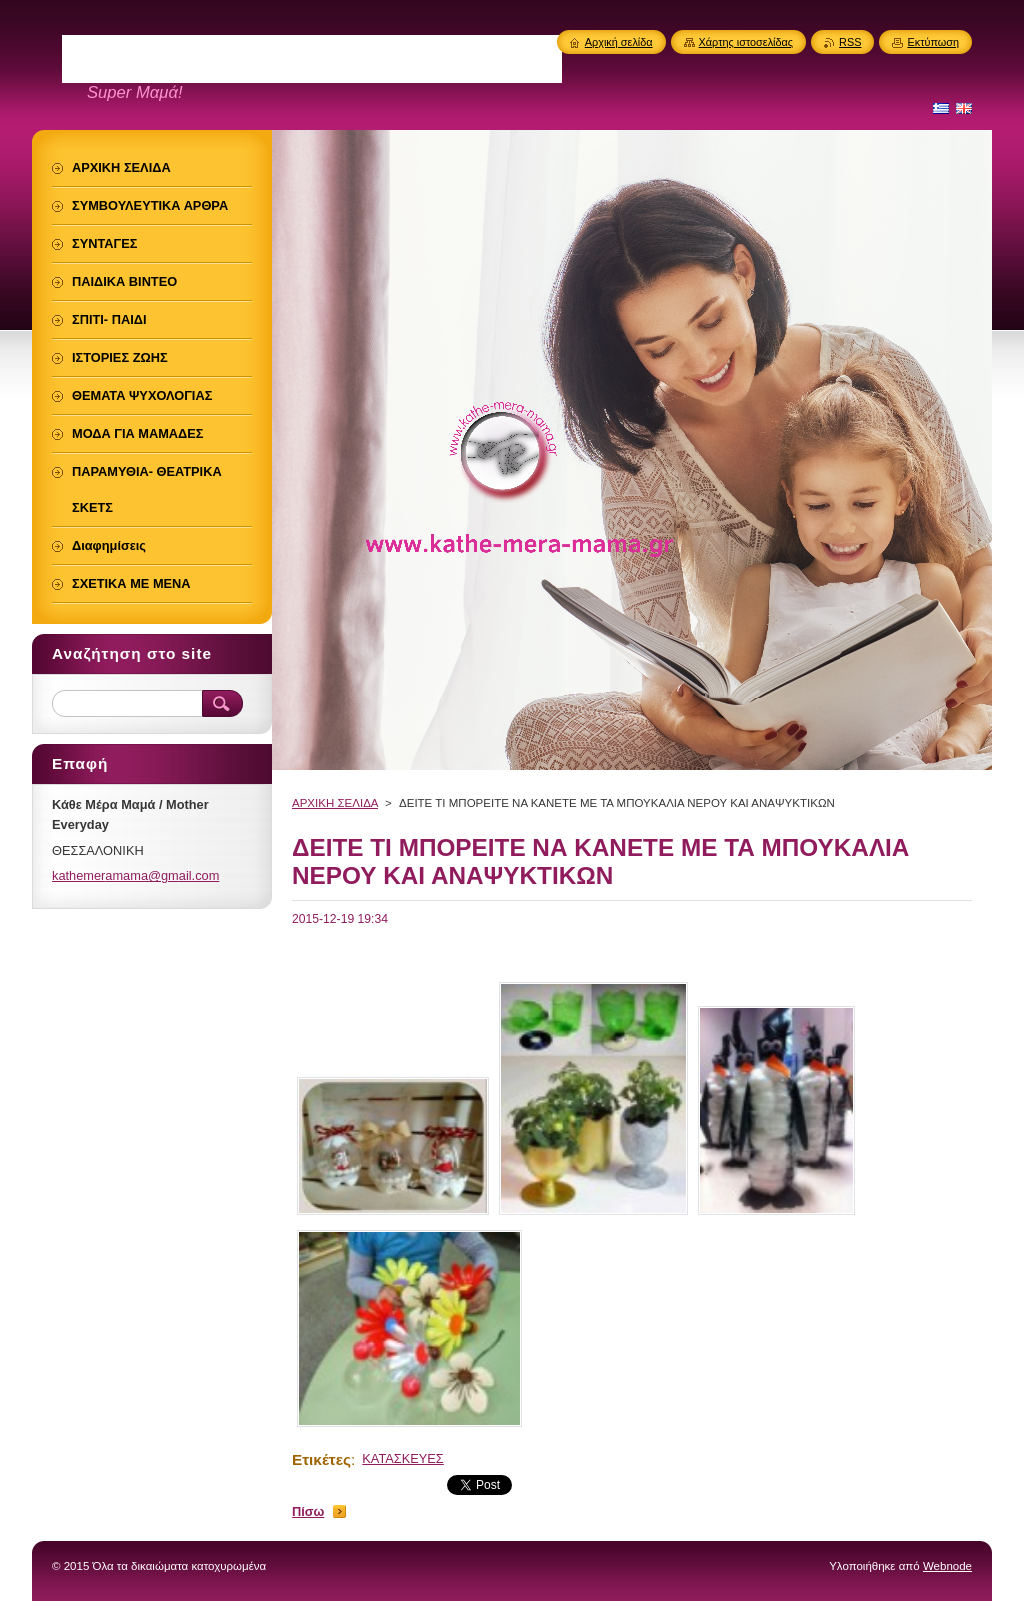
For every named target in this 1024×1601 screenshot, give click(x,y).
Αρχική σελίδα (619, 42)
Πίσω (308, 1511)
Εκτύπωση (933, 42)
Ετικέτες (321, 1459)
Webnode (947, 1566)
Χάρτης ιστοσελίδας (746, 42)
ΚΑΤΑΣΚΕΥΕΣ (403, 1458)
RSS (850, 42)
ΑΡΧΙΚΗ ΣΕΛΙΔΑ (335, 803)
